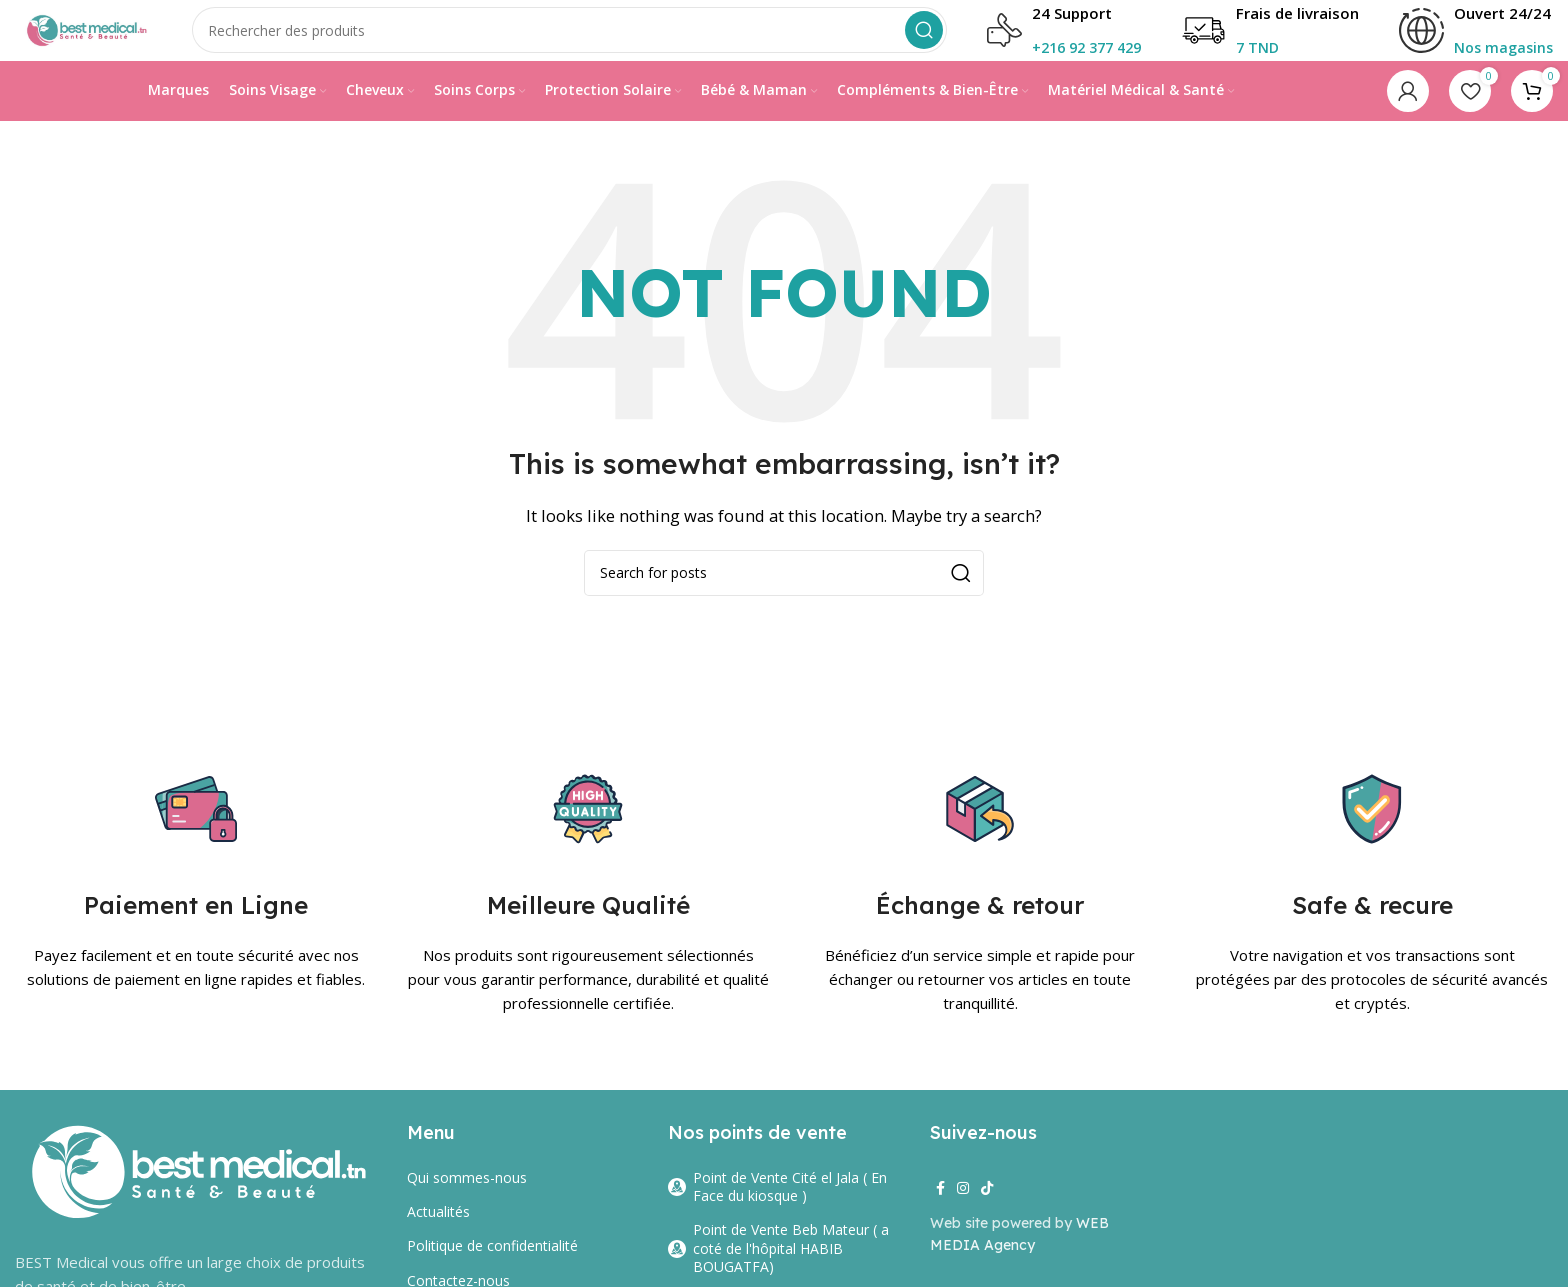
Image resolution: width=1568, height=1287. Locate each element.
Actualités (438, 1230)
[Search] (595, 40)
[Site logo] (109, 38)
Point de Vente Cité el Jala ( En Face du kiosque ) (777, 1205)
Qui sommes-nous (467, 1196)
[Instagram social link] (963, 1207)
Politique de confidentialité (492, 1265)
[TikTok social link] (987, 1207)
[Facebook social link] (940, 1207)
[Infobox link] (1476, 40)
